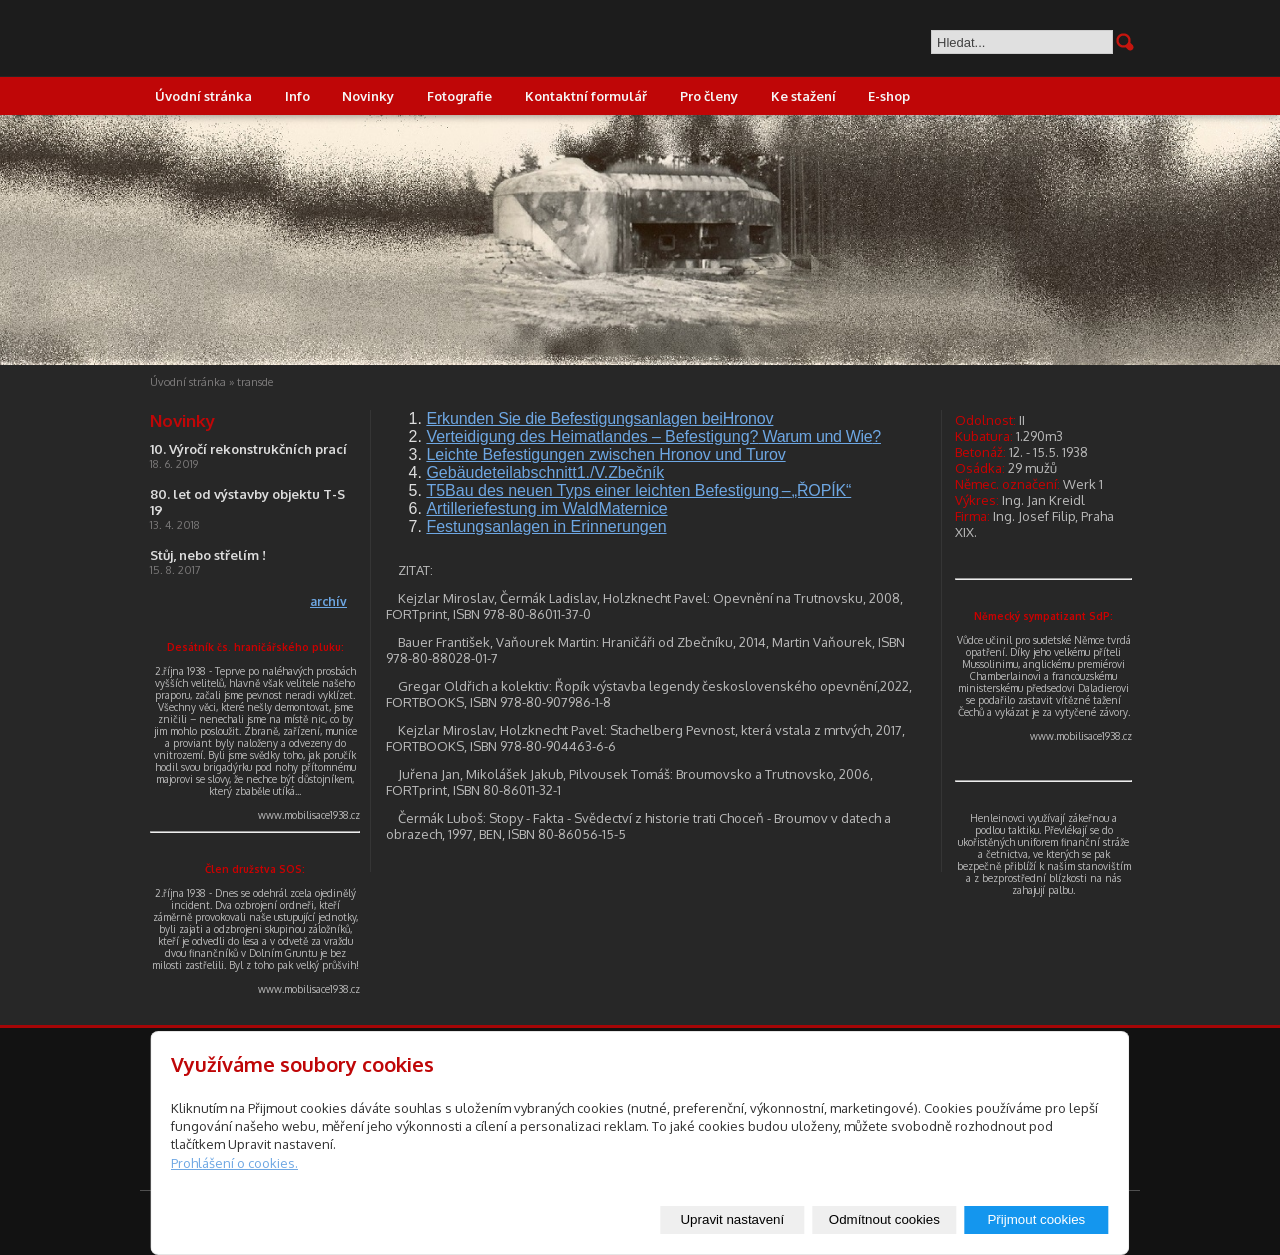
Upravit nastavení (732, 1219)
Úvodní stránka (203, 96)
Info (297, 96)
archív (328, 601)
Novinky (368, 96)
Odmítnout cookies (884, 1219)
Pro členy (709, 96)
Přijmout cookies (1036, 1219)
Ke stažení (803, 96)
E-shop (889, 96)
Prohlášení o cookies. (234, 1163)
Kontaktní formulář (586, 96)
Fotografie (459, 96)
